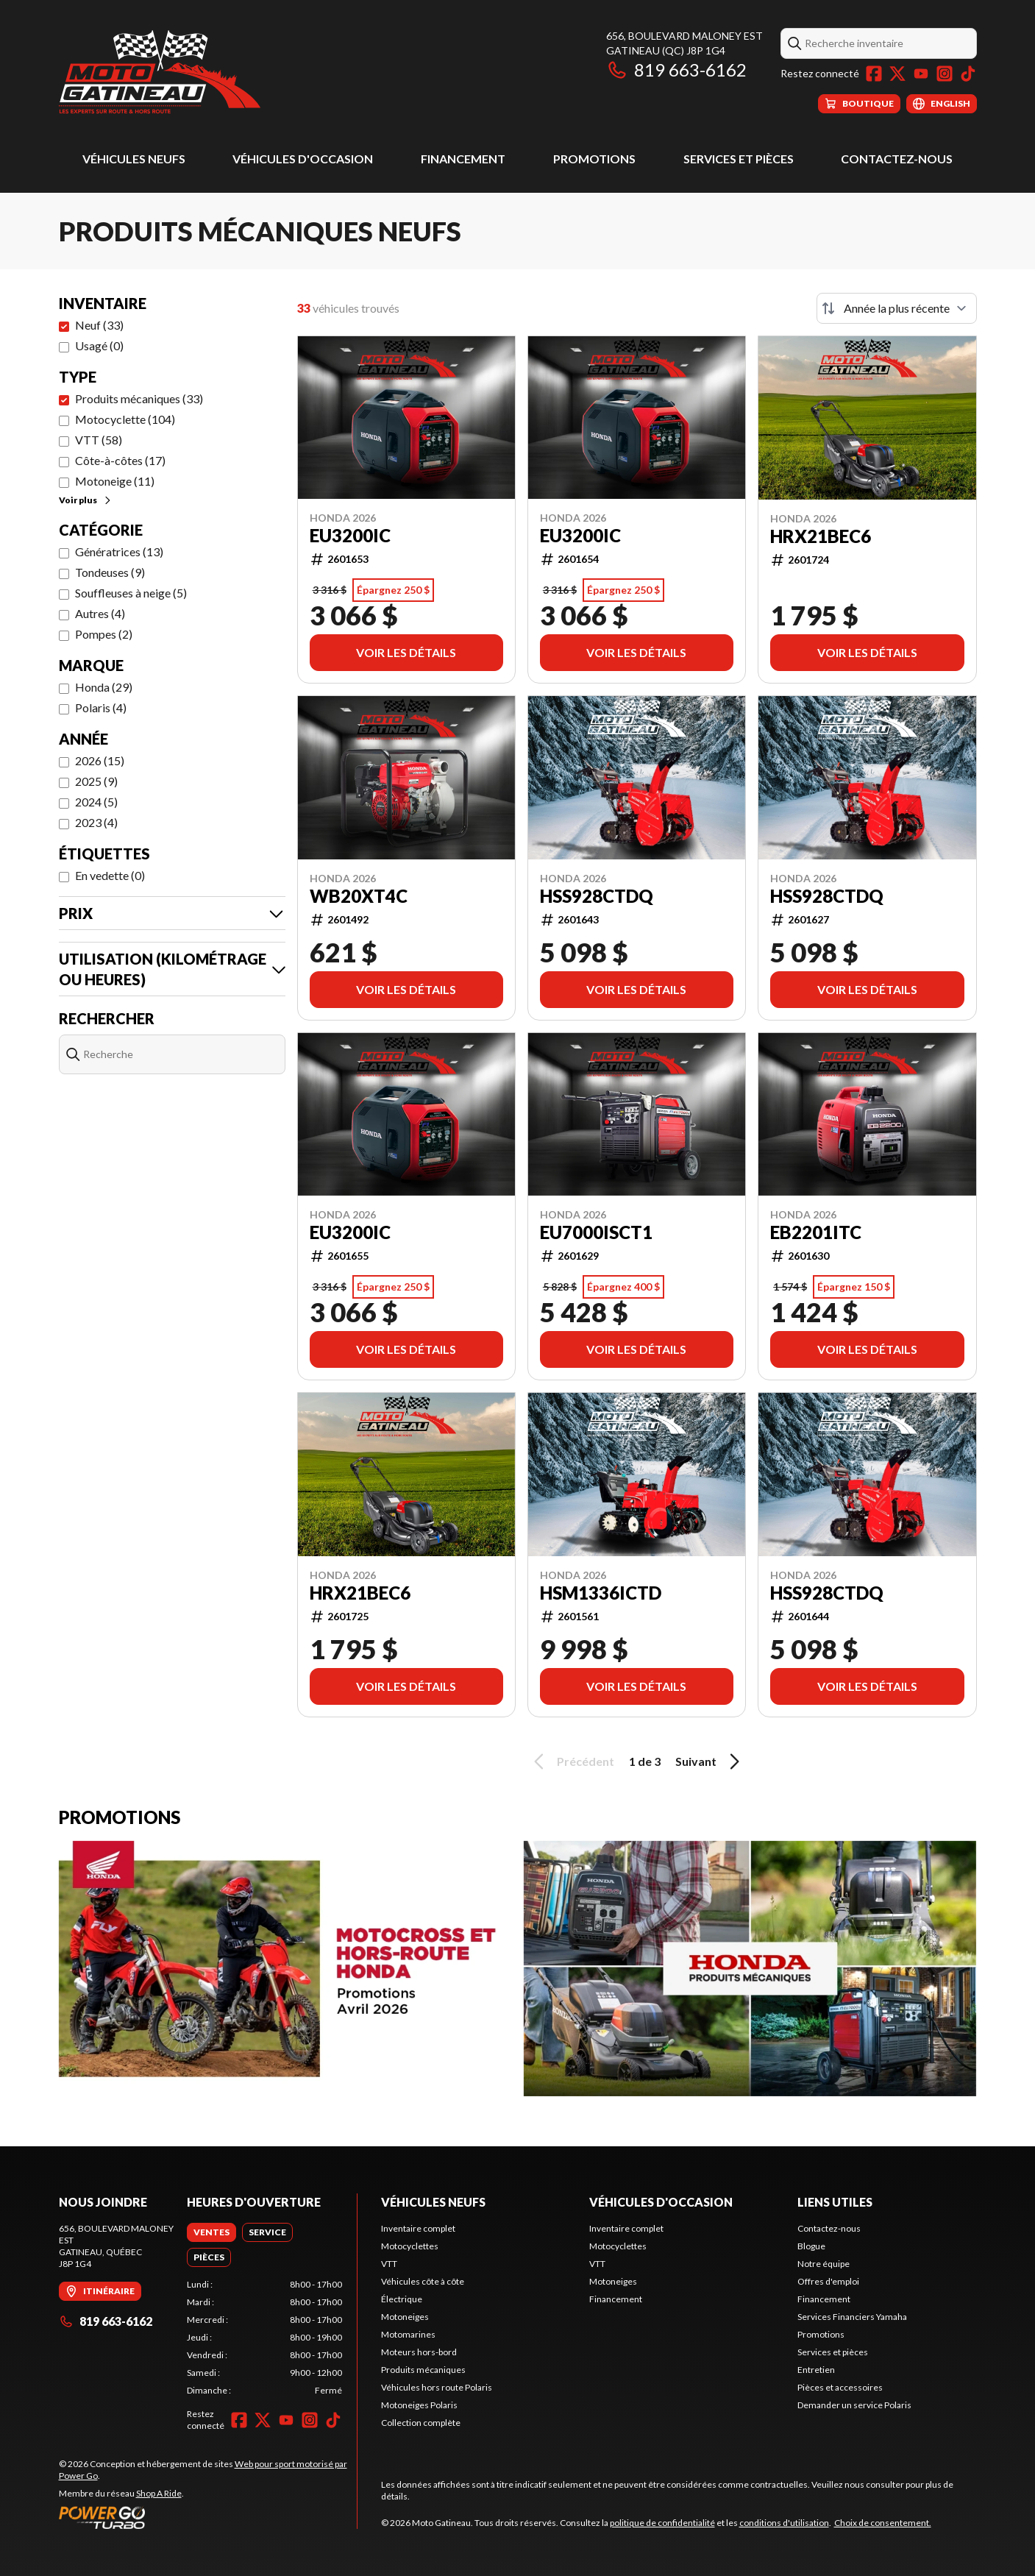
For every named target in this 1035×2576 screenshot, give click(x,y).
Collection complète (420, 2422)
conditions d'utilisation (784, 2522)
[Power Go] (208, 2517)
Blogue (811, 2246)
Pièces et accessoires (840, 2387)
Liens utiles (834, 2202)
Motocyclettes (409, 2246)
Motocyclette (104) (125, 419)
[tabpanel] (264, 2337)
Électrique (401, 2298)
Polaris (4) (101, 707)
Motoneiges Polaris (419, 2404)
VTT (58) (98, 440)
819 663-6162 (676, 69)
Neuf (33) (99, 325)
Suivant (709, 1761)
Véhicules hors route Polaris (436, 2387)
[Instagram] (944, 73)
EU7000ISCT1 (596, 1232)
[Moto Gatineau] (159, 71)
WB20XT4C (359, 896)
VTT (389, 2263)
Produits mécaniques (423, 2369)
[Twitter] (897, 73)
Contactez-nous (897, 159)
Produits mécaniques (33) (139, 398)
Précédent (571, 1761)
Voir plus (86, 499)
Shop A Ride (159, 2493)
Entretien (816, 2369)
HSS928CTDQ (596, 896)
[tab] (211, 2232)
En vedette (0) (110, 875)
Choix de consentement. (882, 2522)
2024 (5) (96, 802)
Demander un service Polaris (854, 2404)
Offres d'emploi (828, 2281)
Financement (463, 159)
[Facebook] (874, 73)
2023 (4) (96, 822)
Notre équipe (823, 2263)
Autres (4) (100, 613)
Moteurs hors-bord (419, 2351)
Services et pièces (738, 159)
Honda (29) (103, 687)
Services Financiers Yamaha (852, 2316)
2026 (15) (99, 760)
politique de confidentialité (662, 2522)
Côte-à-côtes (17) (120, 460)
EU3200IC (350, 535)
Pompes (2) (103, 634)
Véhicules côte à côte (422, 2281)
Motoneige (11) (114, 481)
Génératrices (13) (119, 551)
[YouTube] (921, 73)
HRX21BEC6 (820, 536)
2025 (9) (96, 781)
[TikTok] (968, 73)
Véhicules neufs (133, 159)
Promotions (594, 159)
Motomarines (408, 2334)
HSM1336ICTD (600, 1593)
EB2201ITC (815, 1232)
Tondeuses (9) (110, 572)
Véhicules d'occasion (302, 159)
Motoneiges (405, 2316)
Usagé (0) (99, 345)
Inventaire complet (418, 2228)
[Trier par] (897, 308)
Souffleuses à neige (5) (131, 593)
